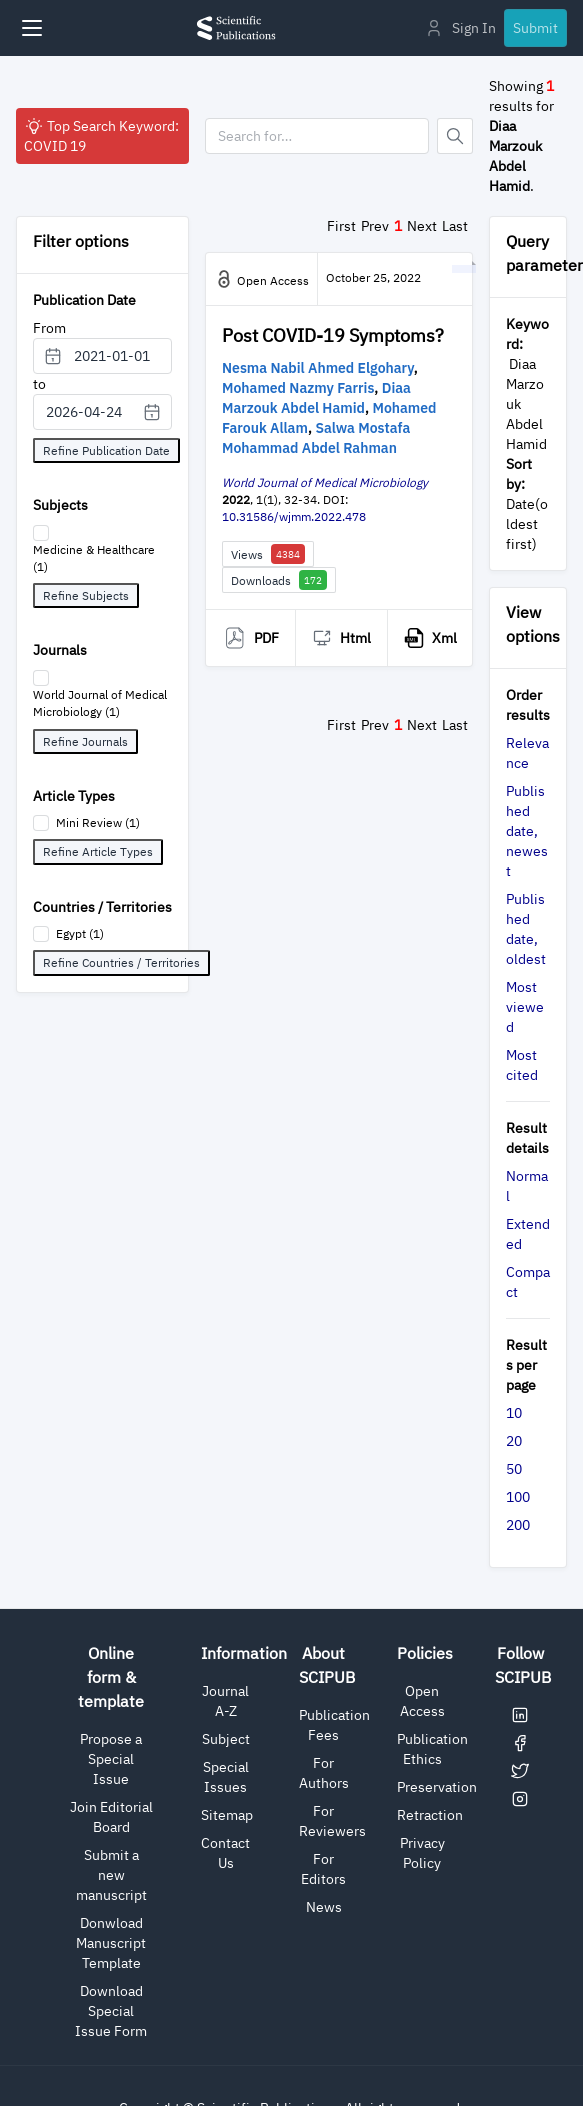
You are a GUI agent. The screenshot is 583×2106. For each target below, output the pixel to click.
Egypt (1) (80, 933)
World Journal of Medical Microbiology (325, 482)
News (324, 1907)
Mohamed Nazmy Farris (298, 388)
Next (422, 226)
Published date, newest (527, 831)
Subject (226, 1739)
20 (514, 1441)
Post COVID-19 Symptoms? (333, 335)
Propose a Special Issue (111, 1759)
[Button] (455, 136)
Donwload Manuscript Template (111, 1943)
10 (514, 1413)
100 (518, 1497)
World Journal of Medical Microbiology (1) (100, 703)
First (341, 226)
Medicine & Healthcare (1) (94, 558)
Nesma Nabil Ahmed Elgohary (318, 368)
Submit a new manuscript (111, 1875)
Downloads (279, 580)
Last (455, 226)
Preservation (437, 1787)
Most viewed (525, 1007)
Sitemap (227, 1815)
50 (514, 1469)
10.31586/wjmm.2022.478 (294, 516)
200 (518, 1525)
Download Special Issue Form (111, 2011)
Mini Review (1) (98, 822)
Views (268, 554)
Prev (375, 226)
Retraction (430, 1815)
